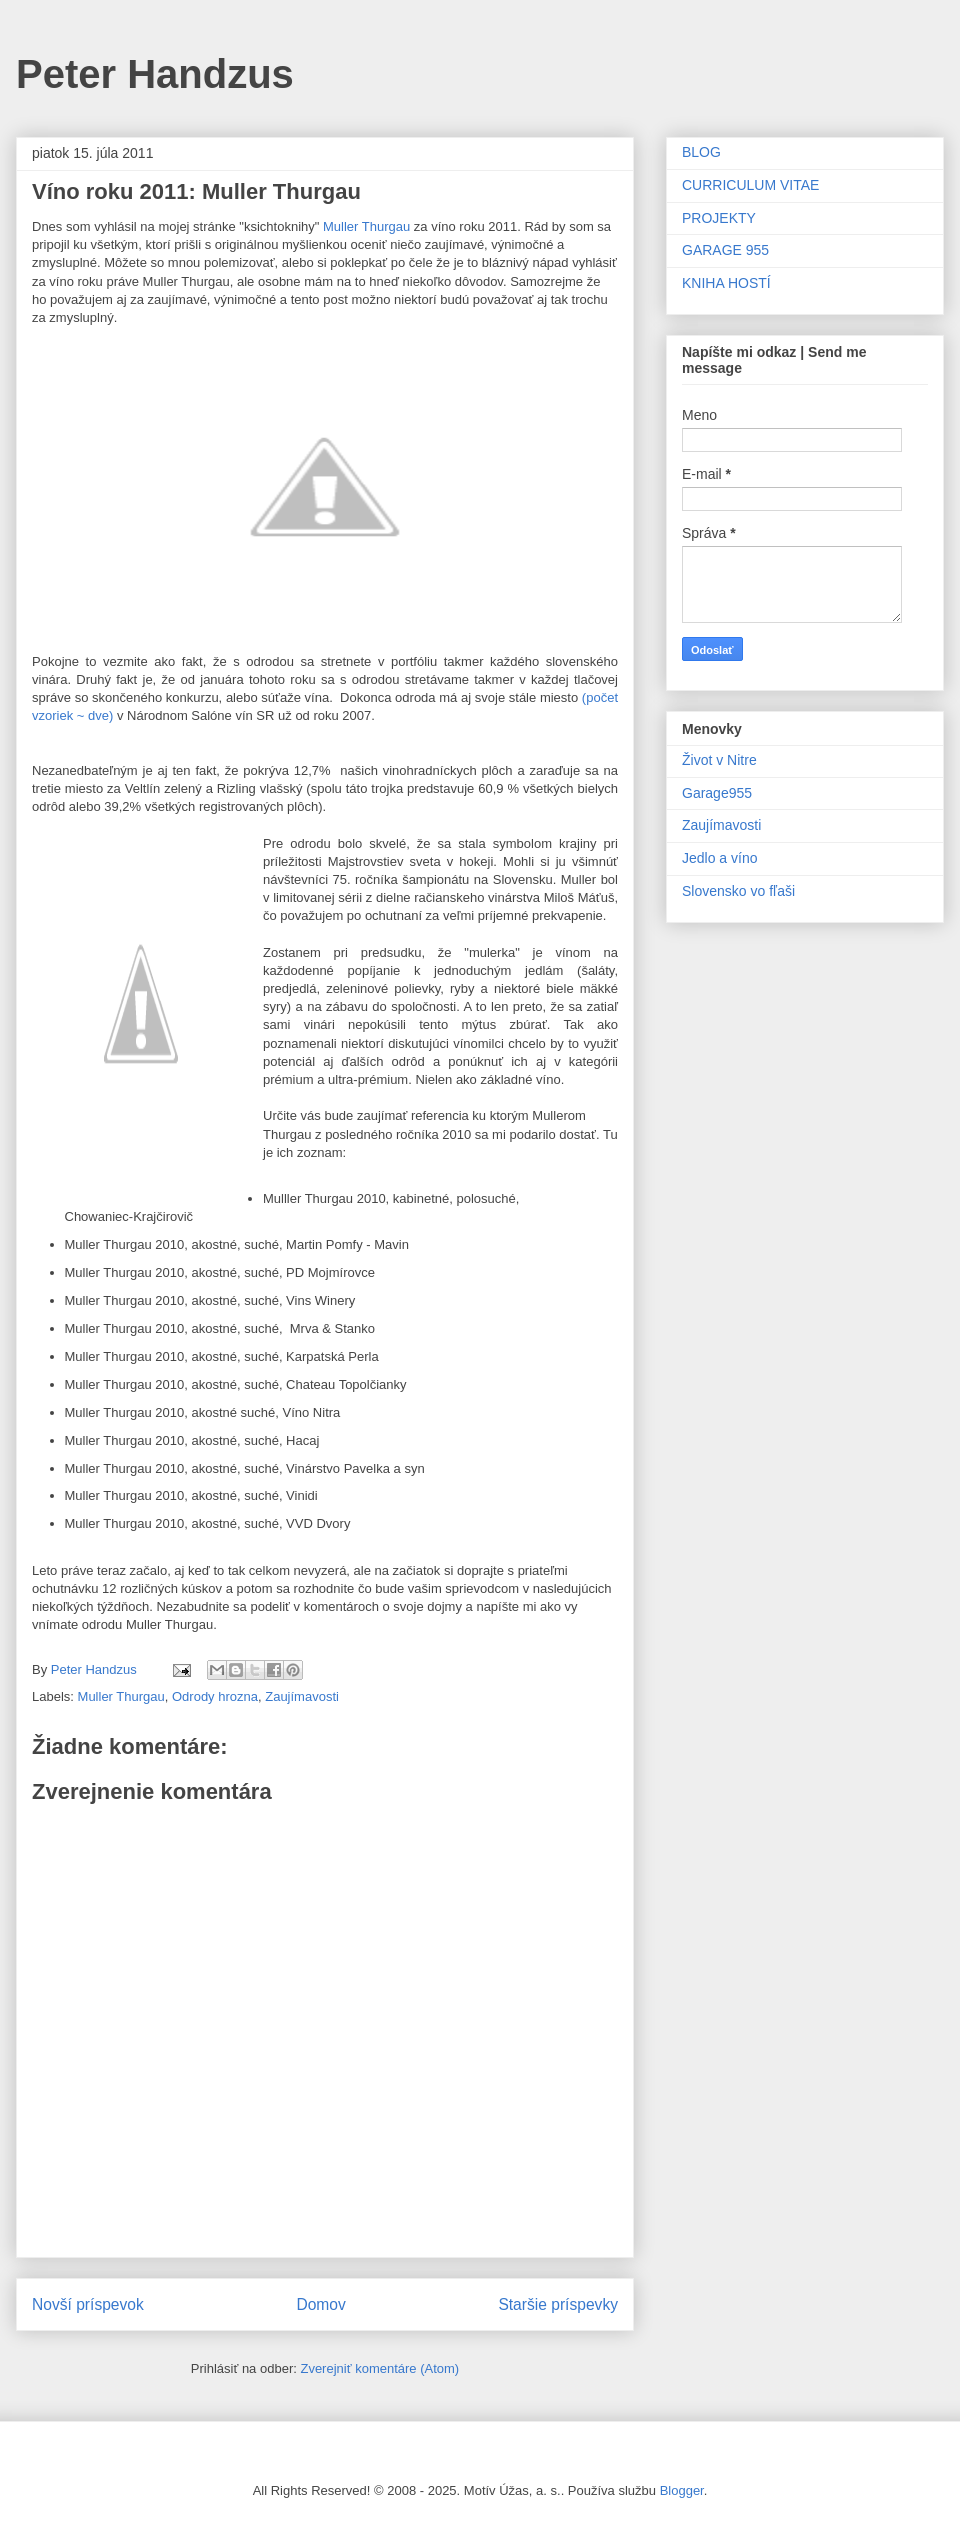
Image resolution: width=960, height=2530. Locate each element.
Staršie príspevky (558, 2304)
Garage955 (717, 793)
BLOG (701, 152)
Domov (320, 2304)
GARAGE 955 (725, 250)
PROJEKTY (719, 218)
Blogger (682, 2490)
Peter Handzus (155, 74)
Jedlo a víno (720, 858)
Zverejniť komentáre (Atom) (379, 2368)
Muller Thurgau (366, 226)
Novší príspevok (88, 2304)
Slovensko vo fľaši (738, 891)
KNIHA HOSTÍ (726, 283)
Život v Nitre (719, 760)
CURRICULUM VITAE (750, 185)
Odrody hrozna (215, 1696)
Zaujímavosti (302, 1696)
